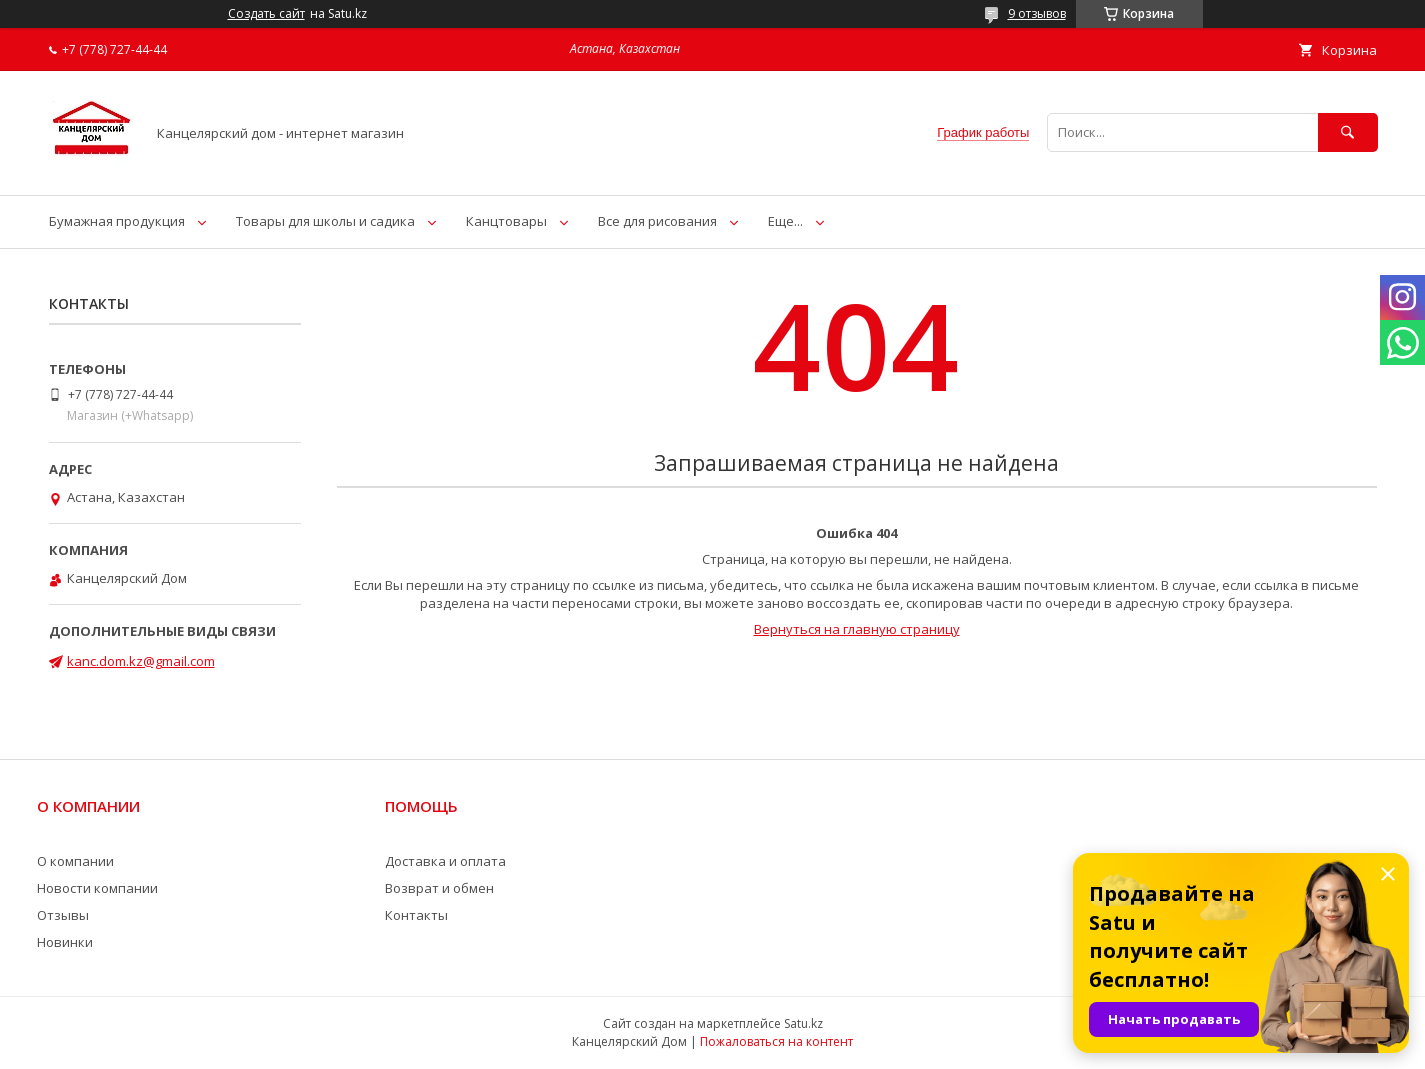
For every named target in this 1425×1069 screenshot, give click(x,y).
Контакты (416, 915)
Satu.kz (803, 1023)
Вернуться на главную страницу (857, 629)
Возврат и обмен (439, 888)
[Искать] (1348, 132)
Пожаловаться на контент (776, 1041)
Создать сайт (266, 14)
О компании (75, 861)
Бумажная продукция (117, 221)
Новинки (65, 942)
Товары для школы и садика (325, 221)
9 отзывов (1037, 13)
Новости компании (97, 888)
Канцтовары (506, 221)
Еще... (785, 221)
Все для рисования (657, 221)
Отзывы (63, 915)
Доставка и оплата (445, 861)
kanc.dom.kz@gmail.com (141, 661)
